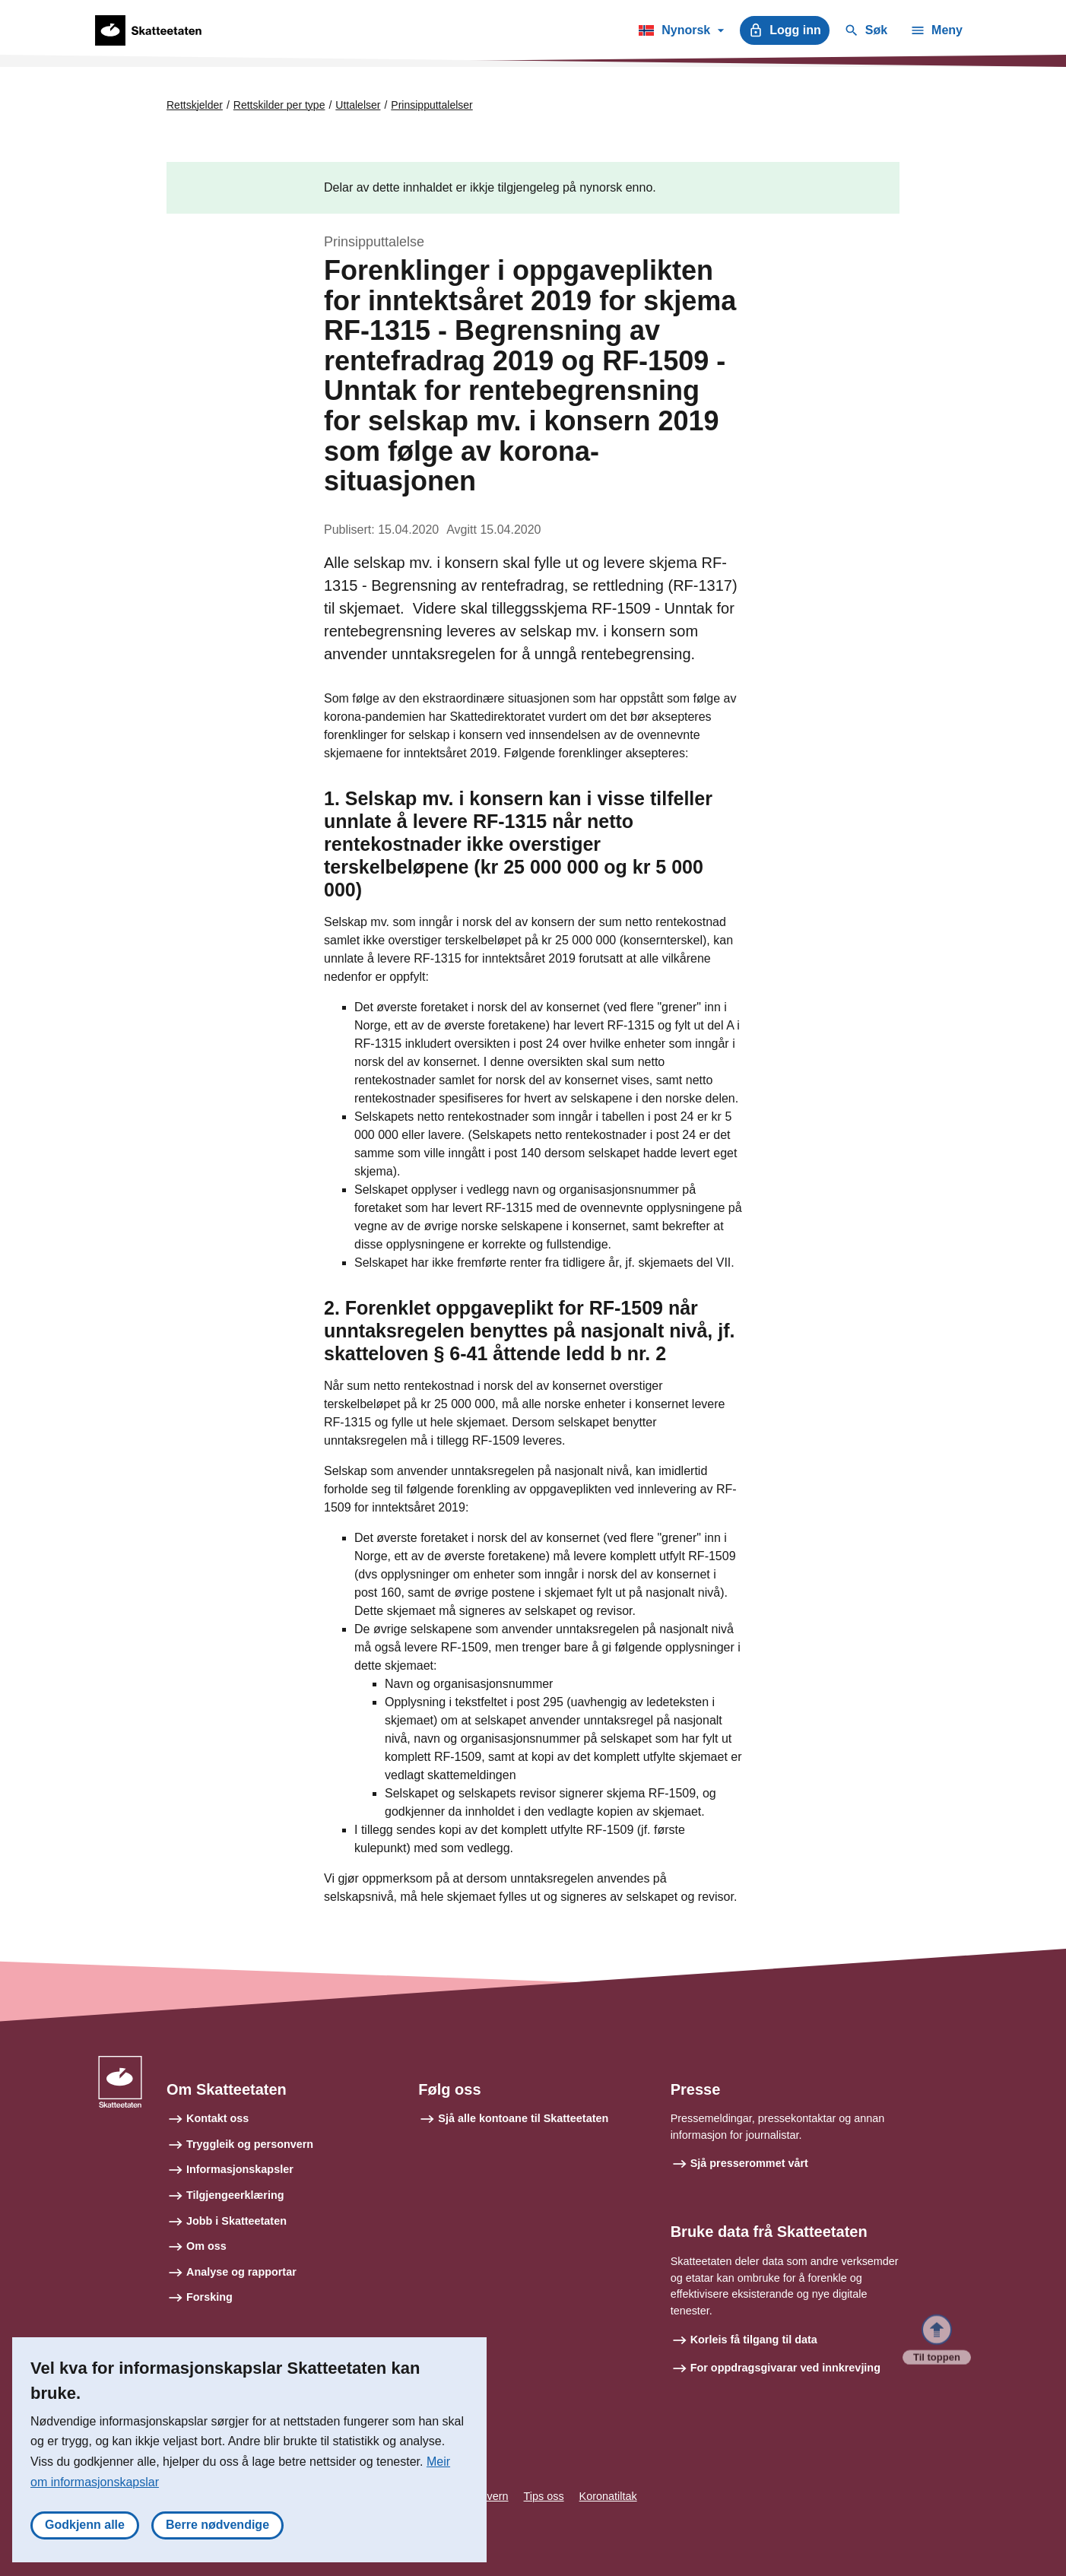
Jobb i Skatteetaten (236, 2221)
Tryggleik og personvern (249, 2144)
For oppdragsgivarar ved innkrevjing (785, 2368)
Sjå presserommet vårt (749, 2163)
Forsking (209, 2297)
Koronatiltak (608, 2496)
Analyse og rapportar (241, 2272)
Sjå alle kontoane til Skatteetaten (523, 2118)
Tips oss (544, 2496)
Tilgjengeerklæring (235, 2195)
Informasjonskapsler (239, 2169)
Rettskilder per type (279, 105)
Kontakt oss (217, 2118)
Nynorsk (680, 33)
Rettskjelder (195, 105)
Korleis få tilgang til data (753, 2339)
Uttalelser (357, 105)
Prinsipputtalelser (431, 105)
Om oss (206, 2246)
